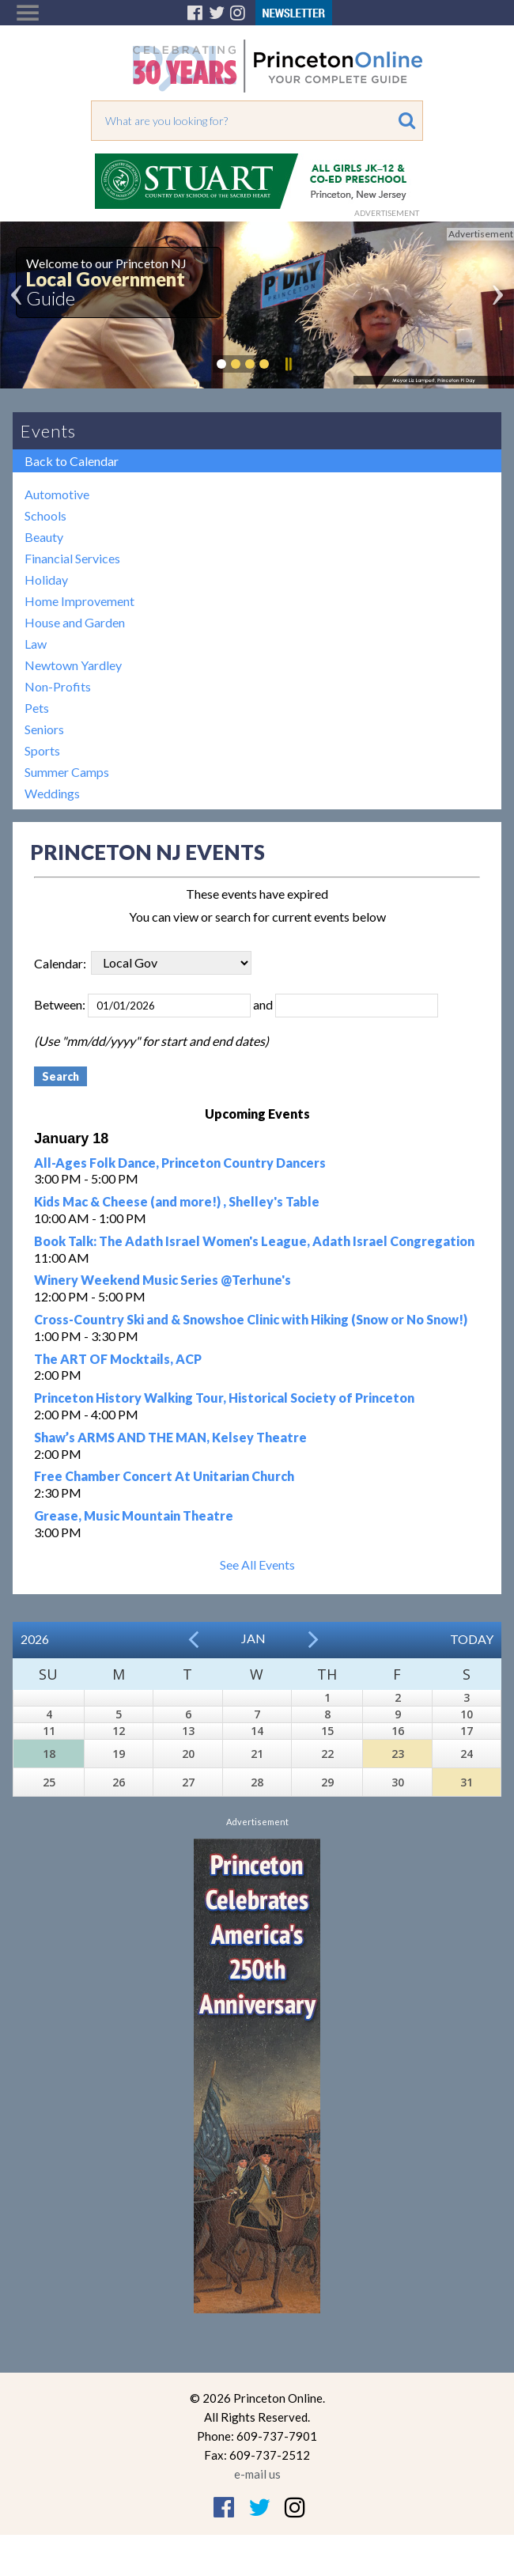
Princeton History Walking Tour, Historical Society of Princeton (224, 1397)
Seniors (44, 729)
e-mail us (257, 2474)
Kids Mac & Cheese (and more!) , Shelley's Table (176, 1201)
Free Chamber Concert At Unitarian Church (164, 1475)
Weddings (52, 793)
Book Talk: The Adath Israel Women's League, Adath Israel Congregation (254, 1240)
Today (471, 1638)
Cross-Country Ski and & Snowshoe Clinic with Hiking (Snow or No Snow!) (250, 1319)
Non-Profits (58, 686)
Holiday (46, 579)
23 (397, 1753)
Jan (253, 1638)
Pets (37, 707)
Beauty (44, 536)
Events (48, 430)
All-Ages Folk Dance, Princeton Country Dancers (180, 1162)
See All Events (257, 1564)
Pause (288, 364)
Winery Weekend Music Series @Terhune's (162, 1279)
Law (36, 643)
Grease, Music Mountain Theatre (133, 1515)
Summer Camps (67, 771)
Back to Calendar (72, 460)
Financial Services (72, 558)
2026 (35, 1638)
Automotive (57, 494)
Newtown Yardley (73, 664)
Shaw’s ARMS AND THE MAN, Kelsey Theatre (170, 1437)
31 (466, 1782)
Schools (45, 515)
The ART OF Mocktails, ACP (118, 1358)
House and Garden (75, 622)
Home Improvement (79, 600)
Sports (42, 750)
